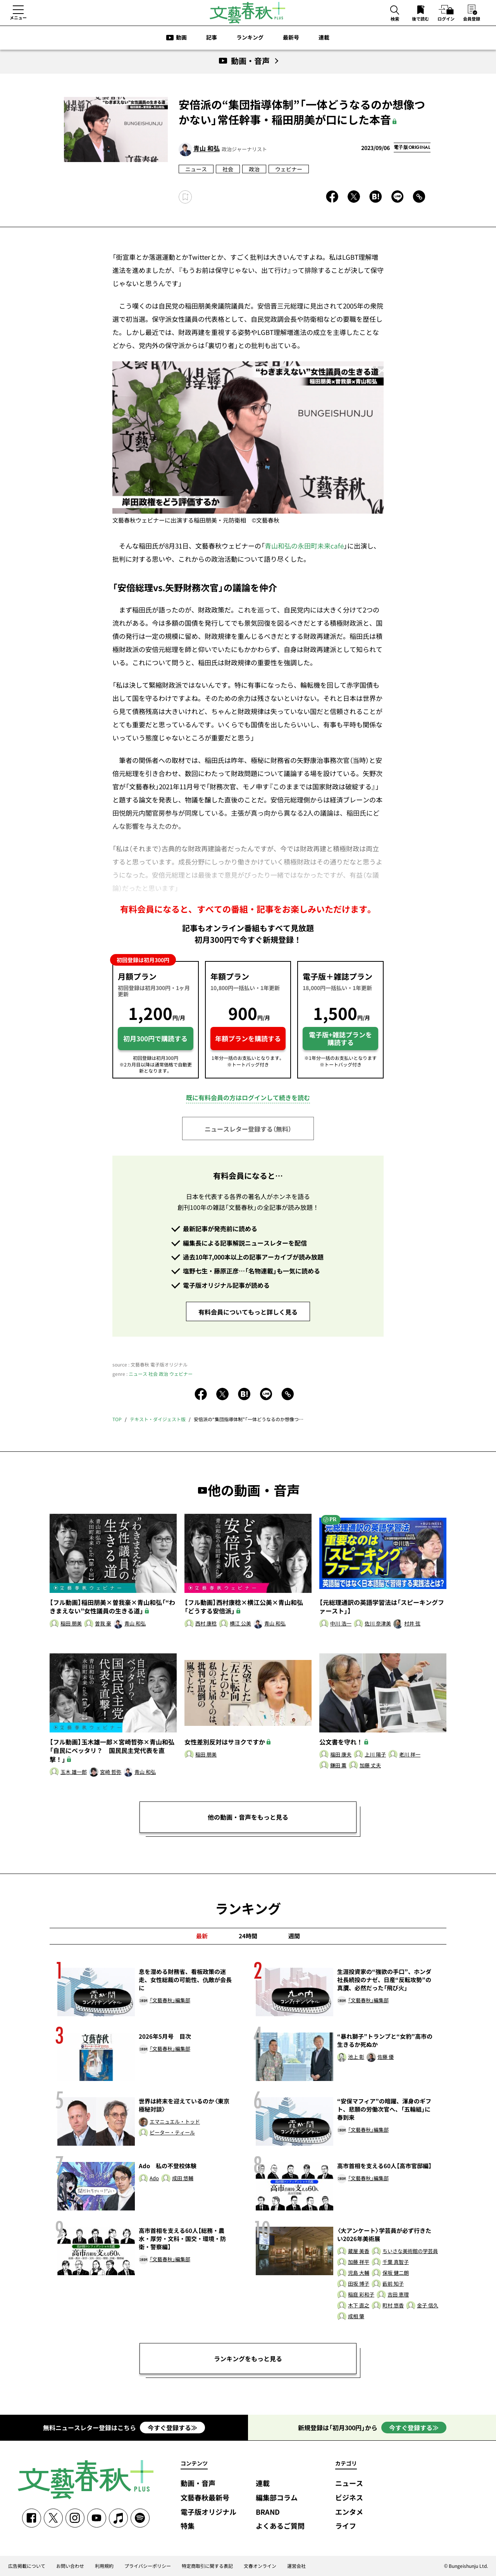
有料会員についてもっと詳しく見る (248, 1311)
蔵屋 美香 (358, 2251)
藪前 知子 (393, 2284)
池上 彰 (356, 2057)
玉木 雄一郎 (73, 1772)
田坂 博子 (358, 2284)
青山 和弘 (206, 148)
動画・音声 (198, 2483)
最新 (202, 1936)
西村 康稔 (206, 1624)
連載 (324, 37)
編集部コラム (277, 2498)
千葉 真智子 (395, 2262)
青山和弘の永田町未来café (304, 545)
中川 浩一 (340, 1624)
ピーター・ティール (172, 2133)
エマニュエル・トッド (175, 2122)
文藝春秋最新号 (205, 2498)
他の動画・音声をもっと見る (248, 1817)
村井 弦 (412, 1624)
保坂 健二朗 (395, 2273)
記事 (211, 37)
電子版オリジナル (208, 2512)
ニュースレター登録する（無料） (248, 1129)
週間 (294, 1936)
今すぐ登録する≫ (172, 2427)
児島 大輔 (358, 2273)
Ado (154, 2178)
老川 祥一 (409, 1755)
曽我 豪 (103, 1624)
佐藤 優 (385, 2057)
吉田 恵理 (398, 2295)
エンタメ (349, 2512)
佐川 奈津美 (378, 1624)
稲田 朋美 (71, 1624)
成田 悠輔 (182, 2178)
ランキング (250, 37)
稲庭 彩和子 (361, 2295)
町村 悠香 (393, 2306)
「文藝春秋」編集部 (170, 2000)
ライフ (345, 2526)
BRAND (268, 2512)
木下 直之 (358, 2306)
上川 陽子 (375, 1755)
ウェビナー (288, 169)
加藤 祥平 (358, 2262)
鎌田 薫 (338, 1766)
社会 (227, 169)
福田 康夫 (340, 1755)
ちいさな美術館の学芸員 (410, 2251)
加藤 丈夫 (370, 1766)
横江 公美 (240, 1624)
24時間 (248, 1936)
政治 (254, 169)
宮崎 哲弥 (110, 1772)
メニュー (18, 17)
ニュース (196, 169)
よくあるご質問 (280, 2526)
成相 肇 (356, 2316)
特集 (188, 2526)
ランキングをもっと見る (248, 2358)
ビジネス (349, 2498)
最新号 (291, 37)
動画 (181, 37)
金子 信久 (427, 2306)
